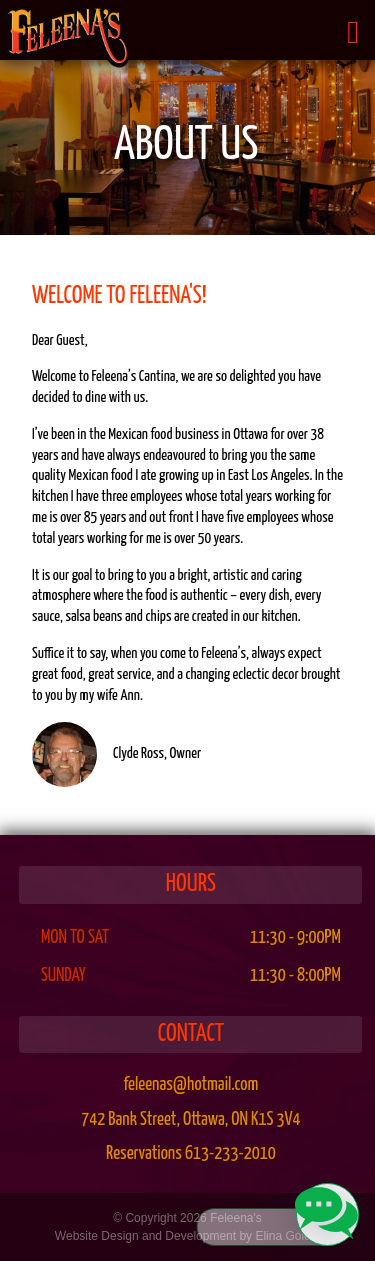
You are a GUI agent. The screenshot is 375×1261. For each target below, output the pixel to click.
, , (190, 1120)
